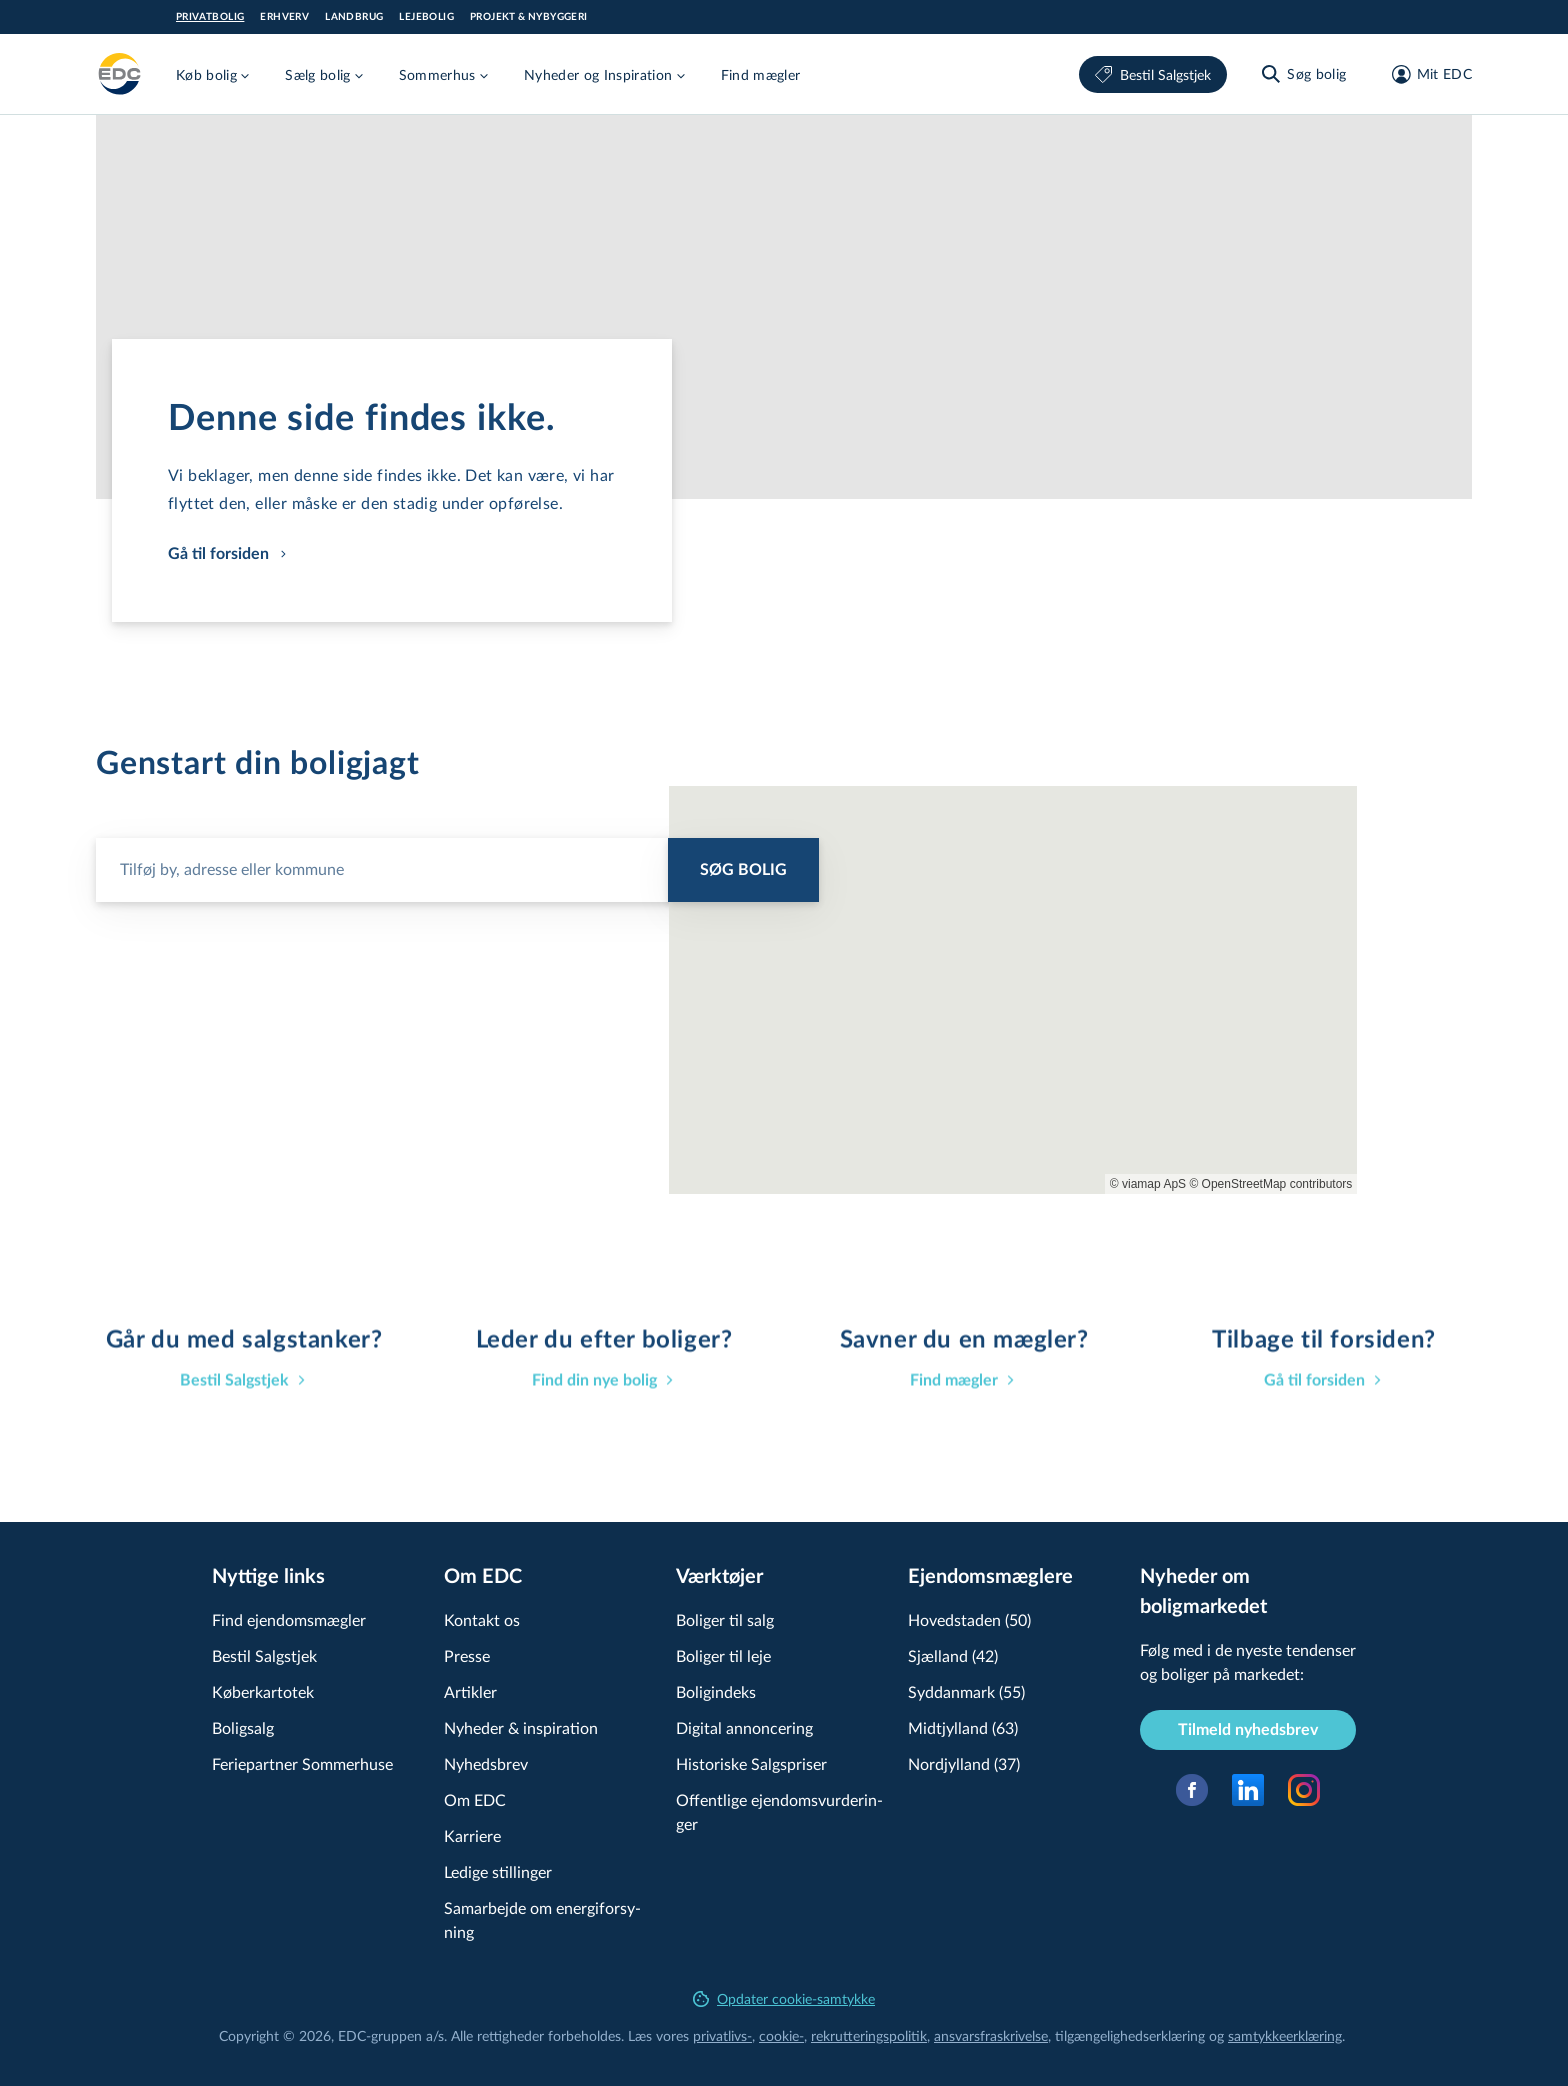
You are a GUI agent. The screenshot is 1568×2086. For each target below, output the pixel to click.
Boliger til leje (723, 1655)
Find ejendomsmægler (289, 1619)
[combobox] (457, 862)
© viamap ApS (1148, 1184)
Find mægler (761, 74)
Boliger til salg (725, 1619)
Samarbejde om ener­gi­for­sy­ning (542, 1919)
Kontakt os (482, 1619)
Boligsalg (243, 1727)
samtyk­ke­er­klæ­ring (1285, 2035)
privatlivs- (722, 2035)
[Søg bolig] (1302, 74)
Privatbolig (210, 17)
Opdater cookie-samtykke (784, 1998)
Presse (467, 1655)
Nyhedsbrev (486, 1763)
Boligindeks (716, 1691)
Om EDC (475, 1799)
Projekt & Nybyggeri (529, 17)
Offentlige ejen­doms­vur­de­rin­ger (779, 1811)
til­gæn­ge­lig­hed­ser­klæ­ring (1130, 2035)
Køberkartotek (263, 1691)
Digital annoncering (744, 1727)
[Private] (120, 74)
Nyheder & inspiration (521, 1727)
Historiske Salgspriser (751, 1763)
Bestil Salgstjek (1153, 74)
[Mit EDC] (1425, 74)
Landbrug (354, 17)
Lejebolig (426, 17)
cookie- (781, 2035)
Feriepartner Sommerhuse (302, 1763)
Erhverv (284, 17)
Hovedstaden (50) (969, 1619)
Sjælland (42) (953, 1655)
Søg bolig (743, 870)
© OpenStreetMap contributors (1270, 1184)
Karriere (472, 1835)
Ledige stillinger (498, 1871)
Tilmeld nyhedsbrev (1248, 1730)
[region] (1013, 990)
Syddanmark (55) (966, 1691)
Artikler (470, 1691)
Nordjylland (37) (964, 1763)
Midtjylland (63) (963, 1727)
